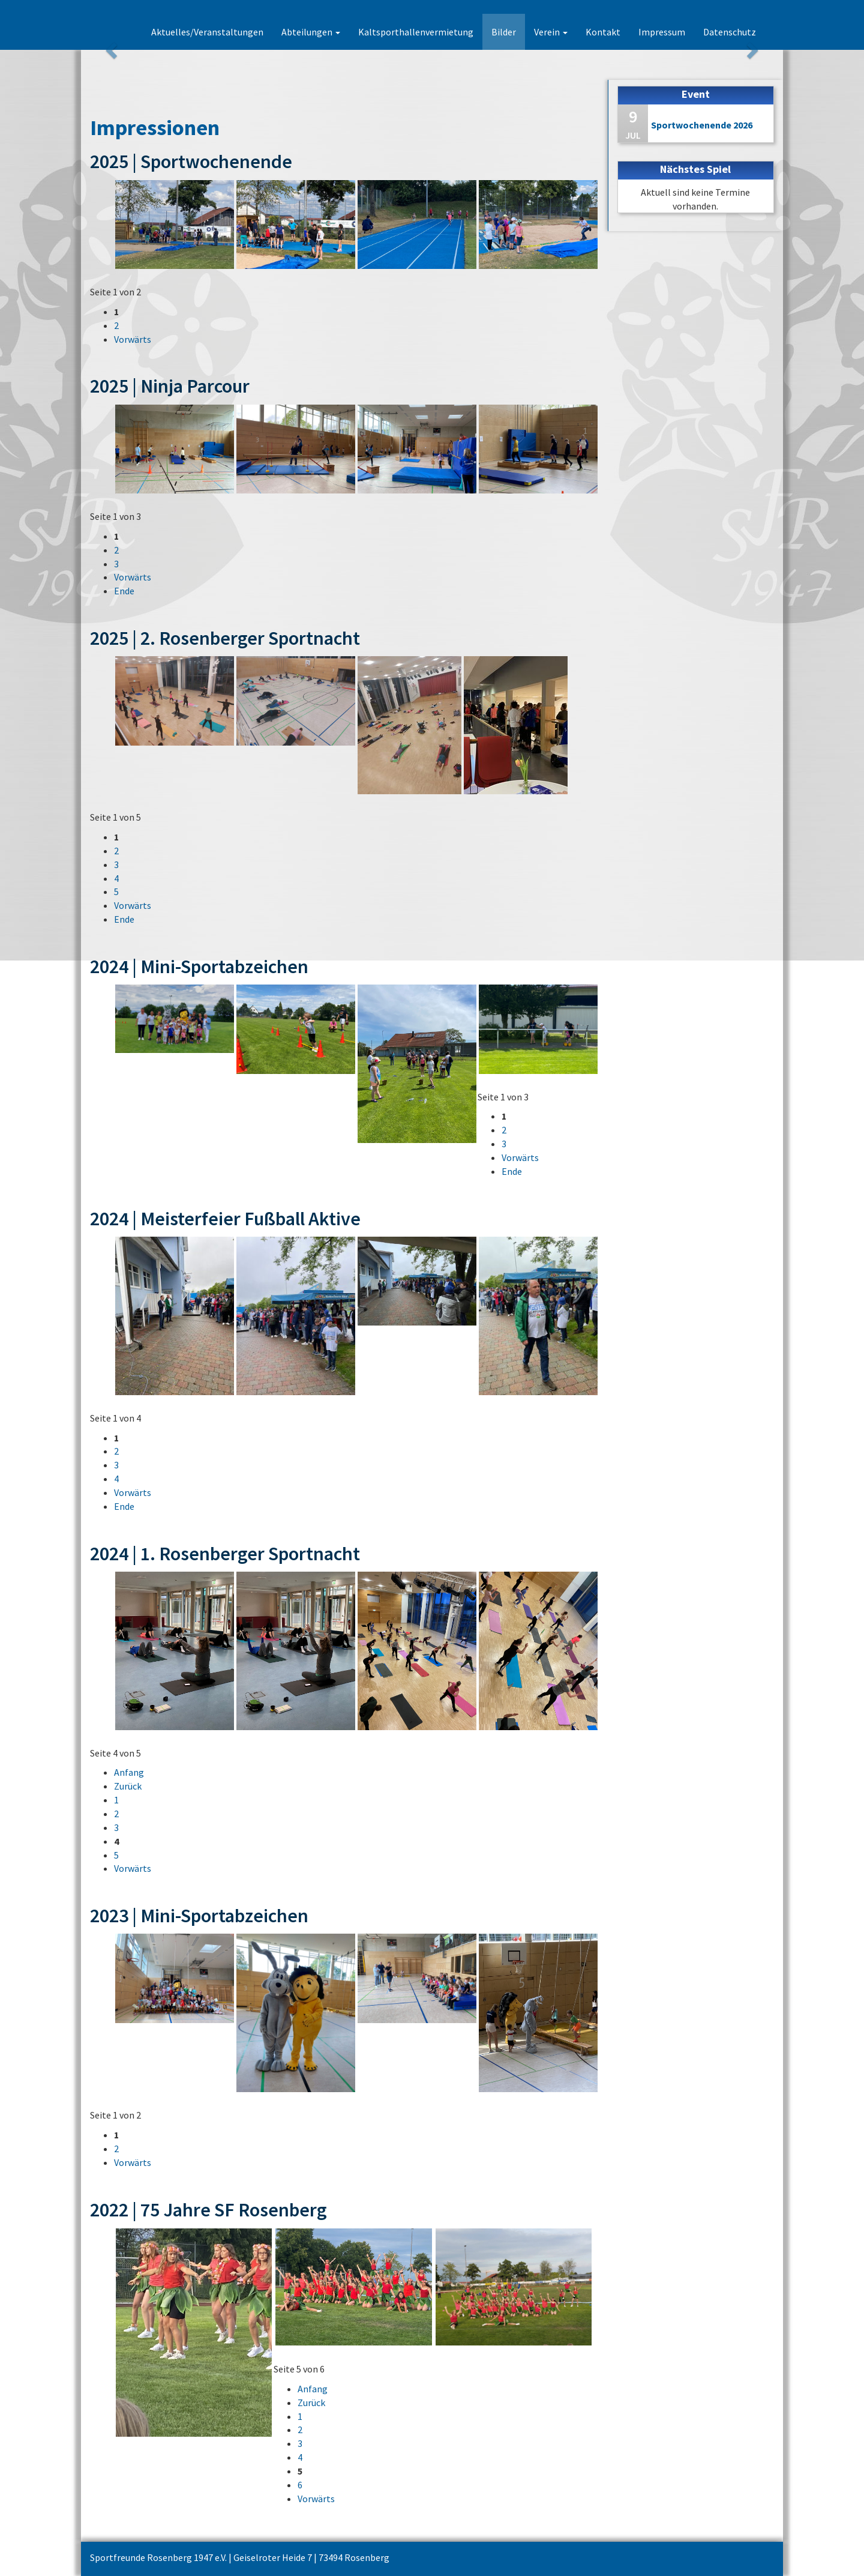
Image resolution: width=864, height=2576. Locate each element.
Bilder (503, 32)
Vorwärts (132, 339)
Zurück (128, 1786)
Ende (124, 591)
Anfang (129, 1772)
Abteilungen (310, 32)
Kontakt (603, 32)
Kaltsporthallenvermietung (415, 32)
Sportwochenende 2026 (701, 125)
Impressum (661, 32)
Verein (551, 32)
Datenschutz (729, 32)
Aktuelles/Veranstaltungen (207, 32)
